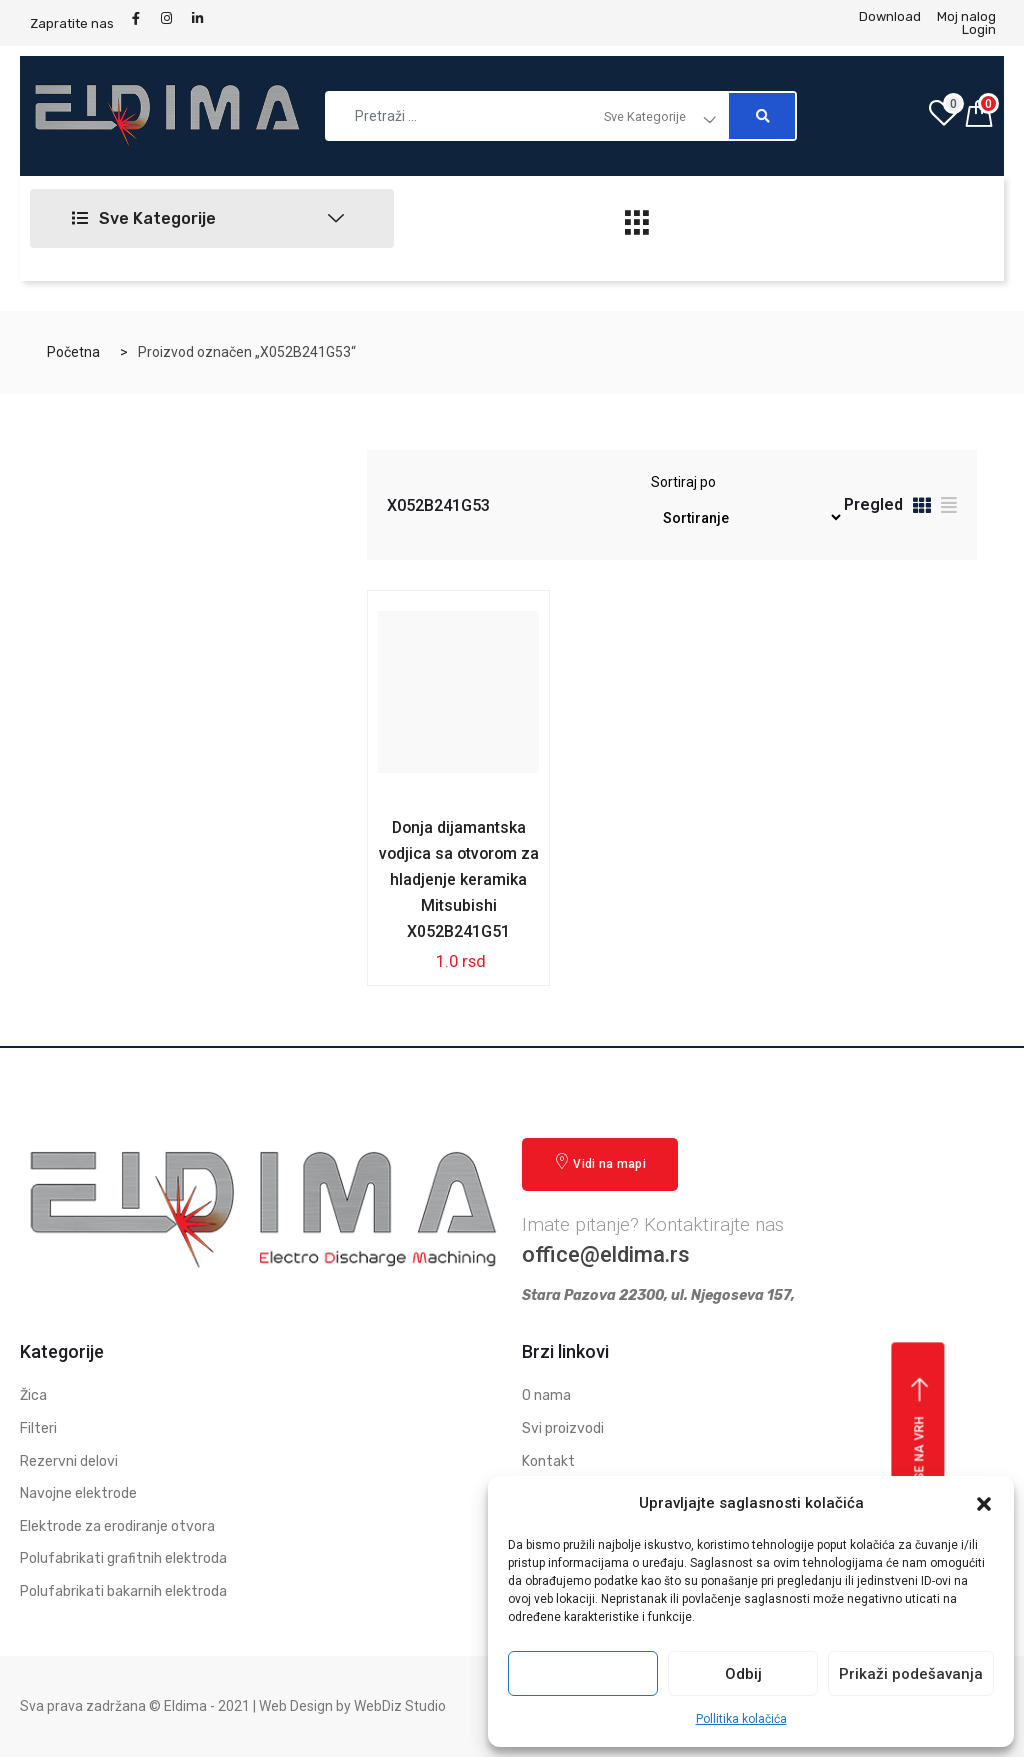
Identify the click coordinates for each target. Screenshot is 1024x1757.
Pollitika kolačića (741, 1719)
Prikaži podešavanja (911, 1674)
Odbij (743, 1674)
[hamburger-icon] (637, 228)
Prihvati (583, 1674)
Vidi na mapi (600, 1163)
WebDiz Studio (400, 1706)
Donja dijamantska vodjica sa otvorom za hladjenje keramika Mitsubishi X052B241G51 (458, 879)
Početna (73, 352)
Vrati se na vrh (920, 1449)
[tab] (922, 508)
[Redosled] (746, 517)
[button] (984, 1504)
